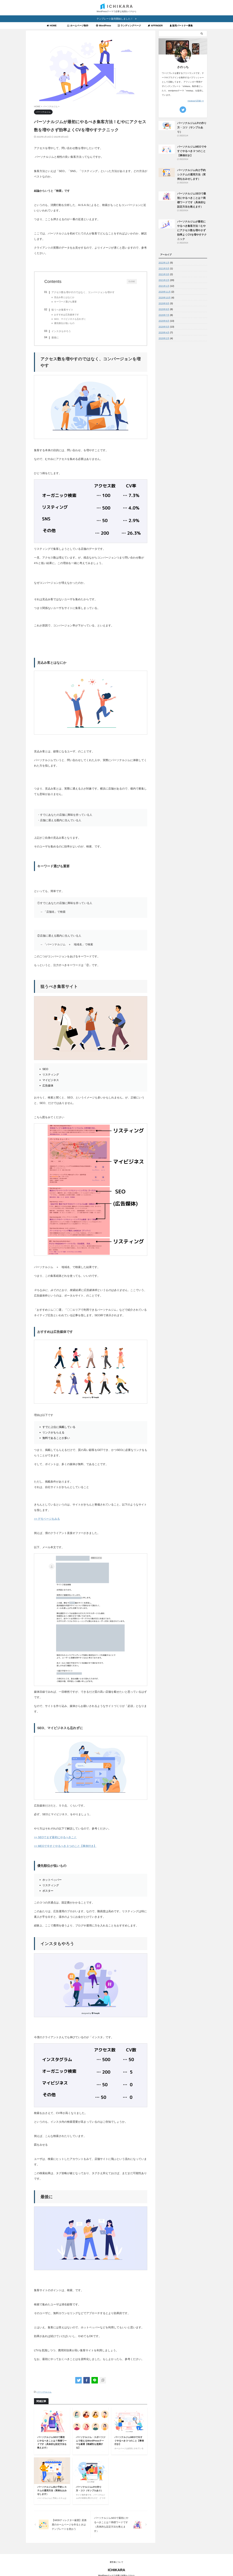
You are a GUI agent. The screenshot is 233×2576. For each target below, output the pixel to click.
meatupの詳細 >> (196, 101)
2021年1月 (164, 286)
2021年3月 (164, 274)
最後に (55, 337)
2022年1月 (164, 262)
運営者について (116, 2554)
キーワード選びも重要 (65, 301)
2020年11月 (165, 291)
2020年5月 (164, 326)
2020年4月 (164, 332)
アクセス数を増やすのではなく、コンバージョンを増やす (83, 292)
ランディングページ (129, 25)
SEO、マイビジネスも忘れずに (70, 319)
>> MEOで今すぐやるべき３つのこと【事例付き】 (65, 1845)
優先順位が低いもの (64, 323)
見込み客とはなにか (64, 297)
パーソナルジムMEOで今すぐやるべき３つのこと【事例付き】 (129, 2440)
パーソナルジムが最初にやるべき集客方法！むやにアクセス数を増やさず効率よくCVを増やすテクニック (192, 230)
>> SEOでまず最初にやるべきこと (55, 1837)
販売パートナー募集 (181, 25)
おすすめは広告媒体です (66, 314)
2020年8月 (164, 309)
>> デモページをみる (47, 1518)
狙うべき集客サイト (62, 309)
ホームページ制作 (77, 25)
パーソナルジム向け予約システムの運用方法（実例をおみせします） (52, 2490)
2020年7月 (164, 315)
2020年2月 (164, 338)
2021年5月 (164, 268)
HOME (52, 25)
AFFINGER (155, 25)
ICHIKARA (116, 2562)
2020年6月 (164, 320)
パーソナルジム (44, 2392)
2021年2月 (164, 280)
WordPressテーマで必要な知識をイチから (116, 2567)
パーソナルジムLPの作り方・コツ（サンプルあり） (191, 127)
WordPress (103, 25)
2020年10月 (165, 297)
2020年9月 (164, 303)
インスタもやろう (61, 331)
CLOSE (132, 281)
